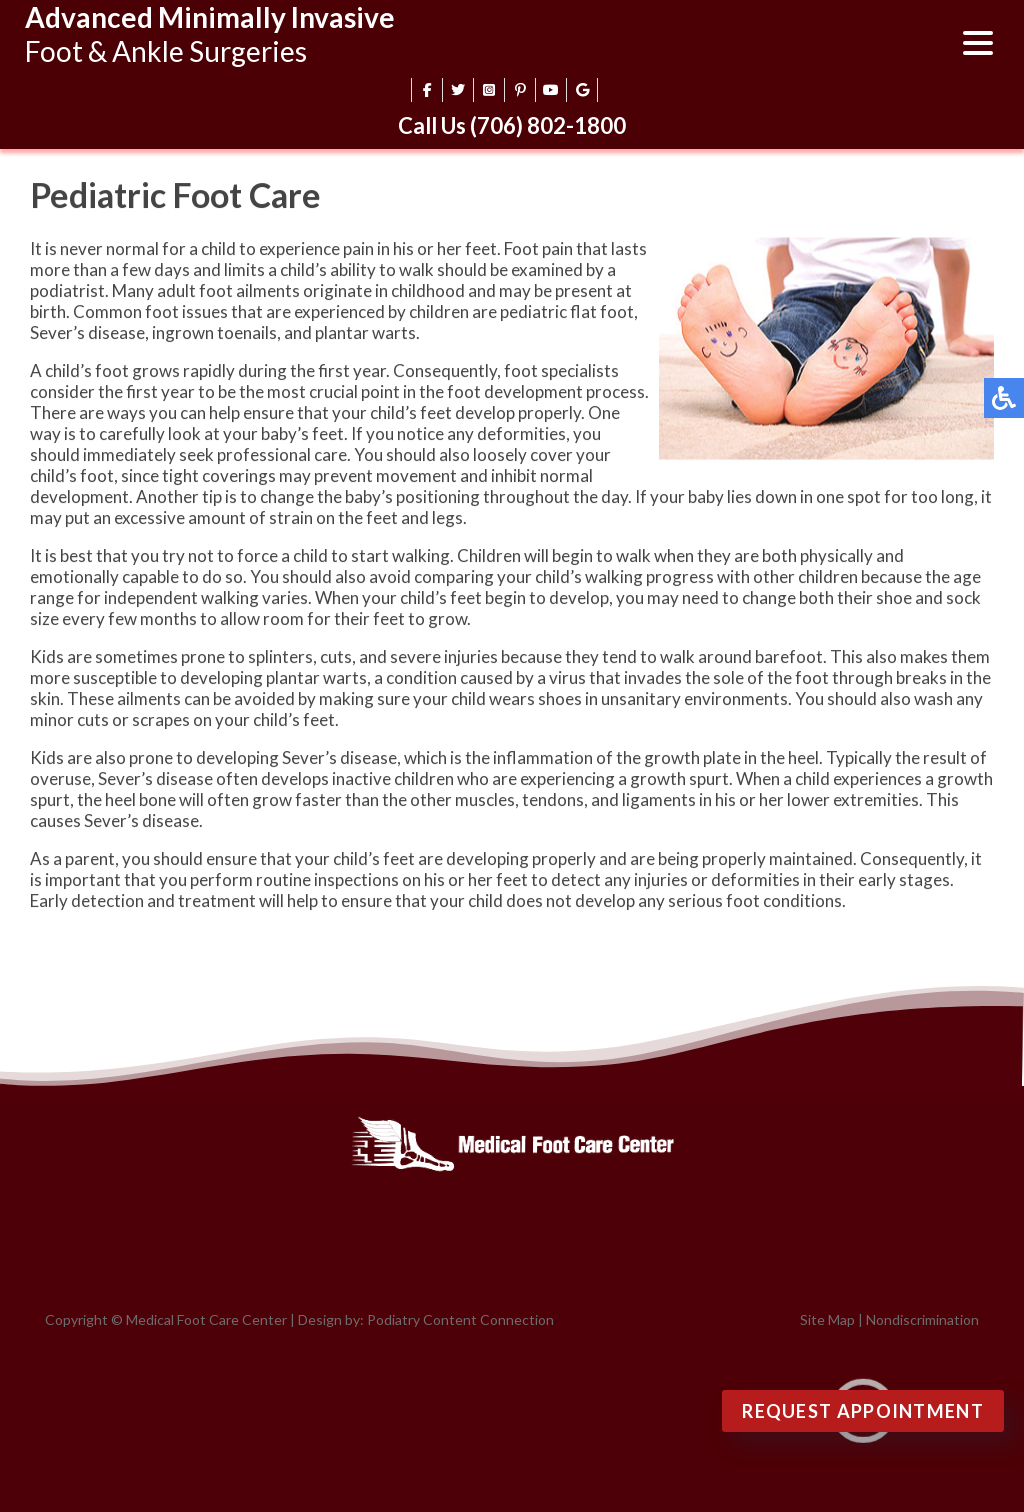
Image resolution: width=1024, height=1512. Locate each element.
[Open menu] (978, 45)
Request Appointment (863, 1411)
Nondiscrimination (922, 1319)
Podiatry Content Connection (460, 1319)
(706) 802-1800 (548, 125)
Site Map (827, 1319)
